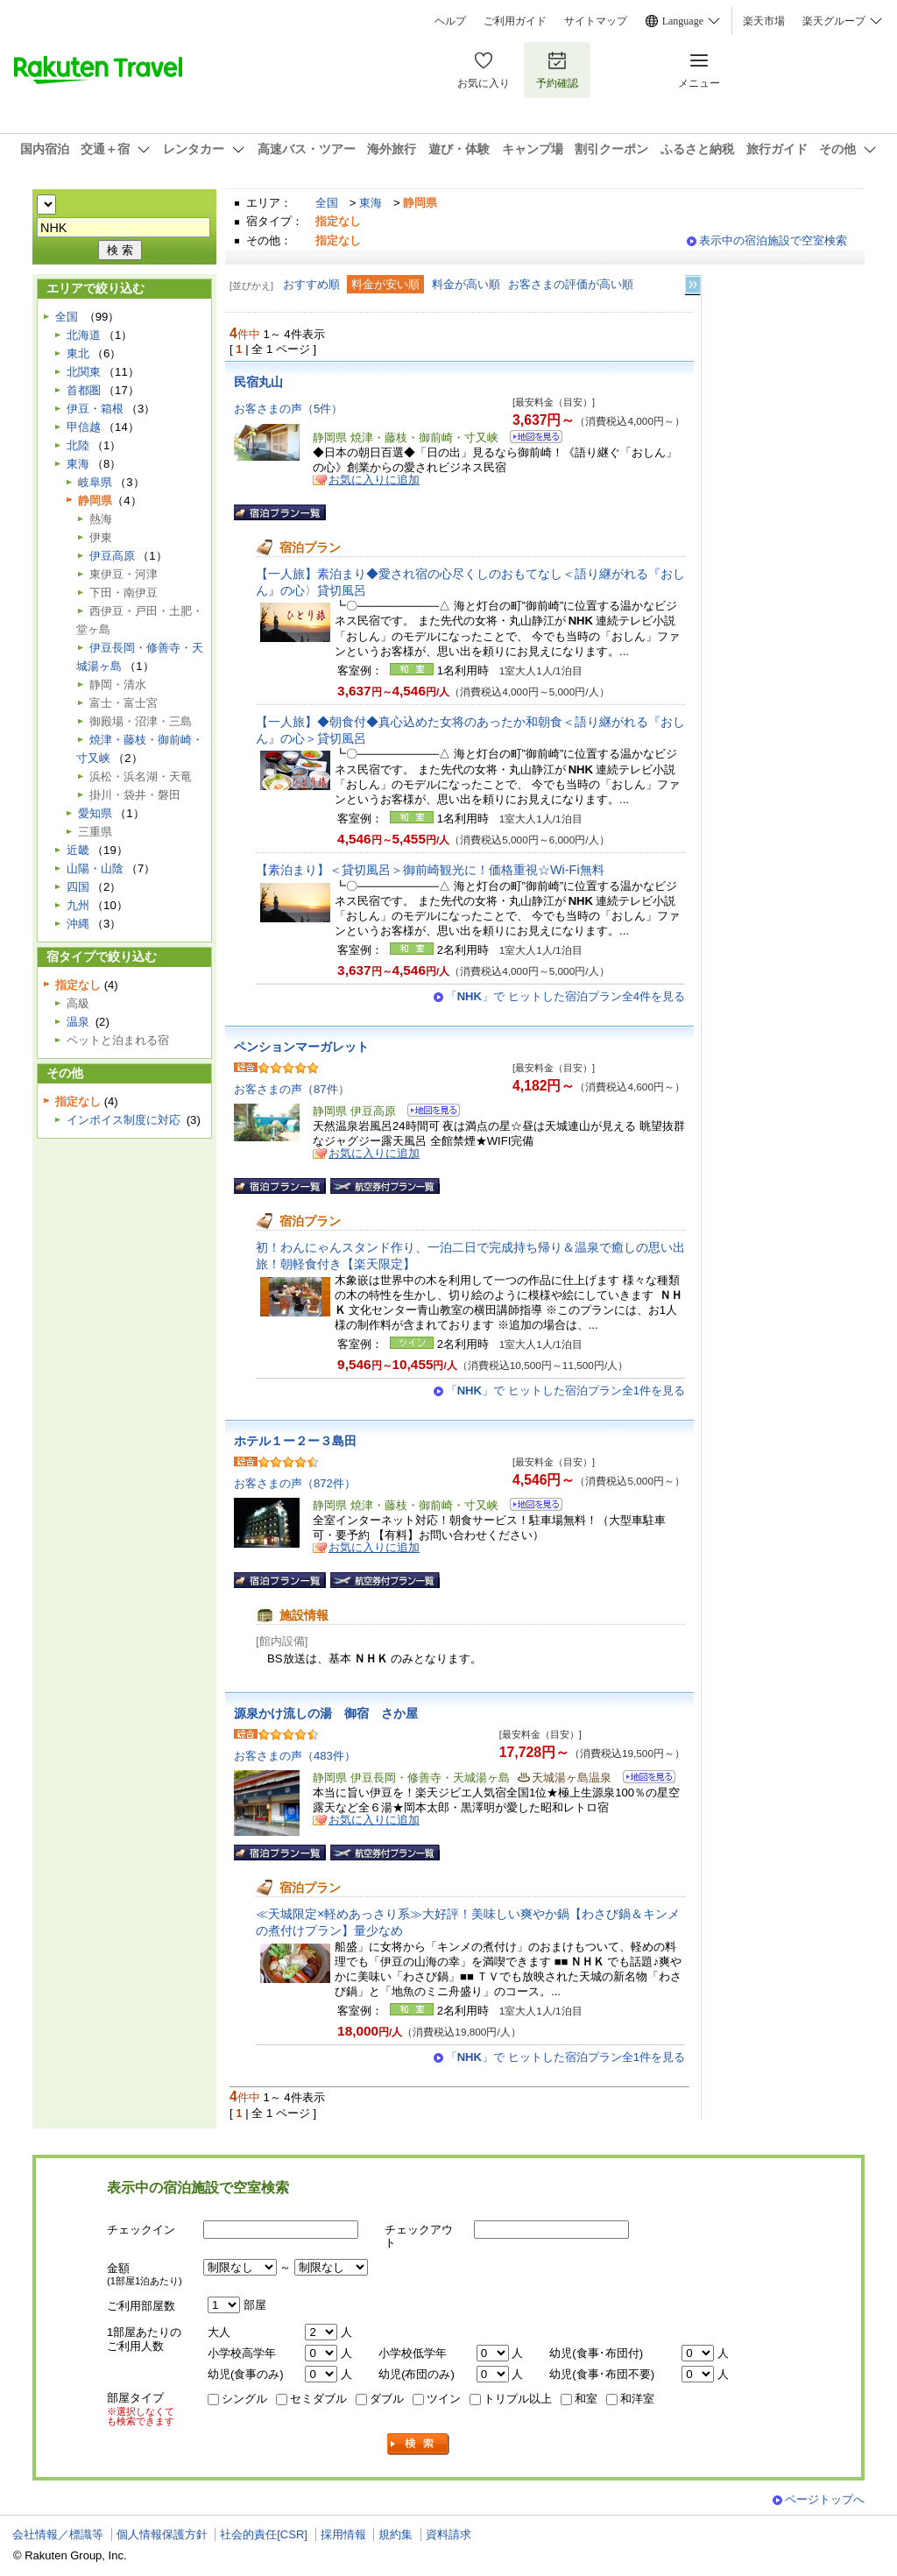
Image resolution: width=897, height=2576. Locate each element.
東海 (370, 202)
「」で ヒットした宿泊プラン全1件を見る (565, 1390)
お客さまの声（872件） (295, 1483)
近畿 (78, 850)
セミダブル (318, 2398)
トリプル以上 (518, 2398)
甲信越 (84, 427)
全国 (326, 202)
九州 (78, 905)
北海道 (84, 335)
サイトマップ (595, 21)
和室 (586, 2398)
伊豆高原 (112, 555)
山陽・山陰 (95, 868)
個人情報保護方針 (162, 2534)
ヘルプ (450, 21)
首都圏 (84, 390)
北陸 (78, 445)
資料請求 (448, 2534)
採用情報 (343, 2534)
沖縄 (78, 923)
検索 (418, 2444)
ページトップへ (825, 2499)
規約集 (395, 2534)
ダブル (387, 2398)
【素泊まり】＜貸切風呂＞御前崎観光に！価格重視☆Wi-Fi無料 (430, 870)
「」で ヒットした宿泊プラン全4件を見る (565, 996)
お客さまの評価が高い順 (570, 284)
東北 (78, 353)
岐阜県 (95, 482)
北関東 (84, 371)
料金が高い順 (466, 284)
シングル (244, 2398)
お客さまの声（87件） (292, 1089)
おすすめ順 (311, 284)
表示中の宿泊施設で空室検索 (773, 240)
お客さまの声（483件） (295, 1755)
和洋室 (637, 2398)
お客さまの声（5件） (288, 408)
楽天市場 (764, 21)
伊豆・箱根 (95, 408)
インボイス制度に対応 (123, 1119)
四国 (78, 886)
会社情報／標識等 (57, 2534)
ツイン (444, 2398)
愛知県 (95, 813)
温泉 (78, 1021)
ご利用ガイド (515, 21)
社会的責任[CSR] (263, 2534)
